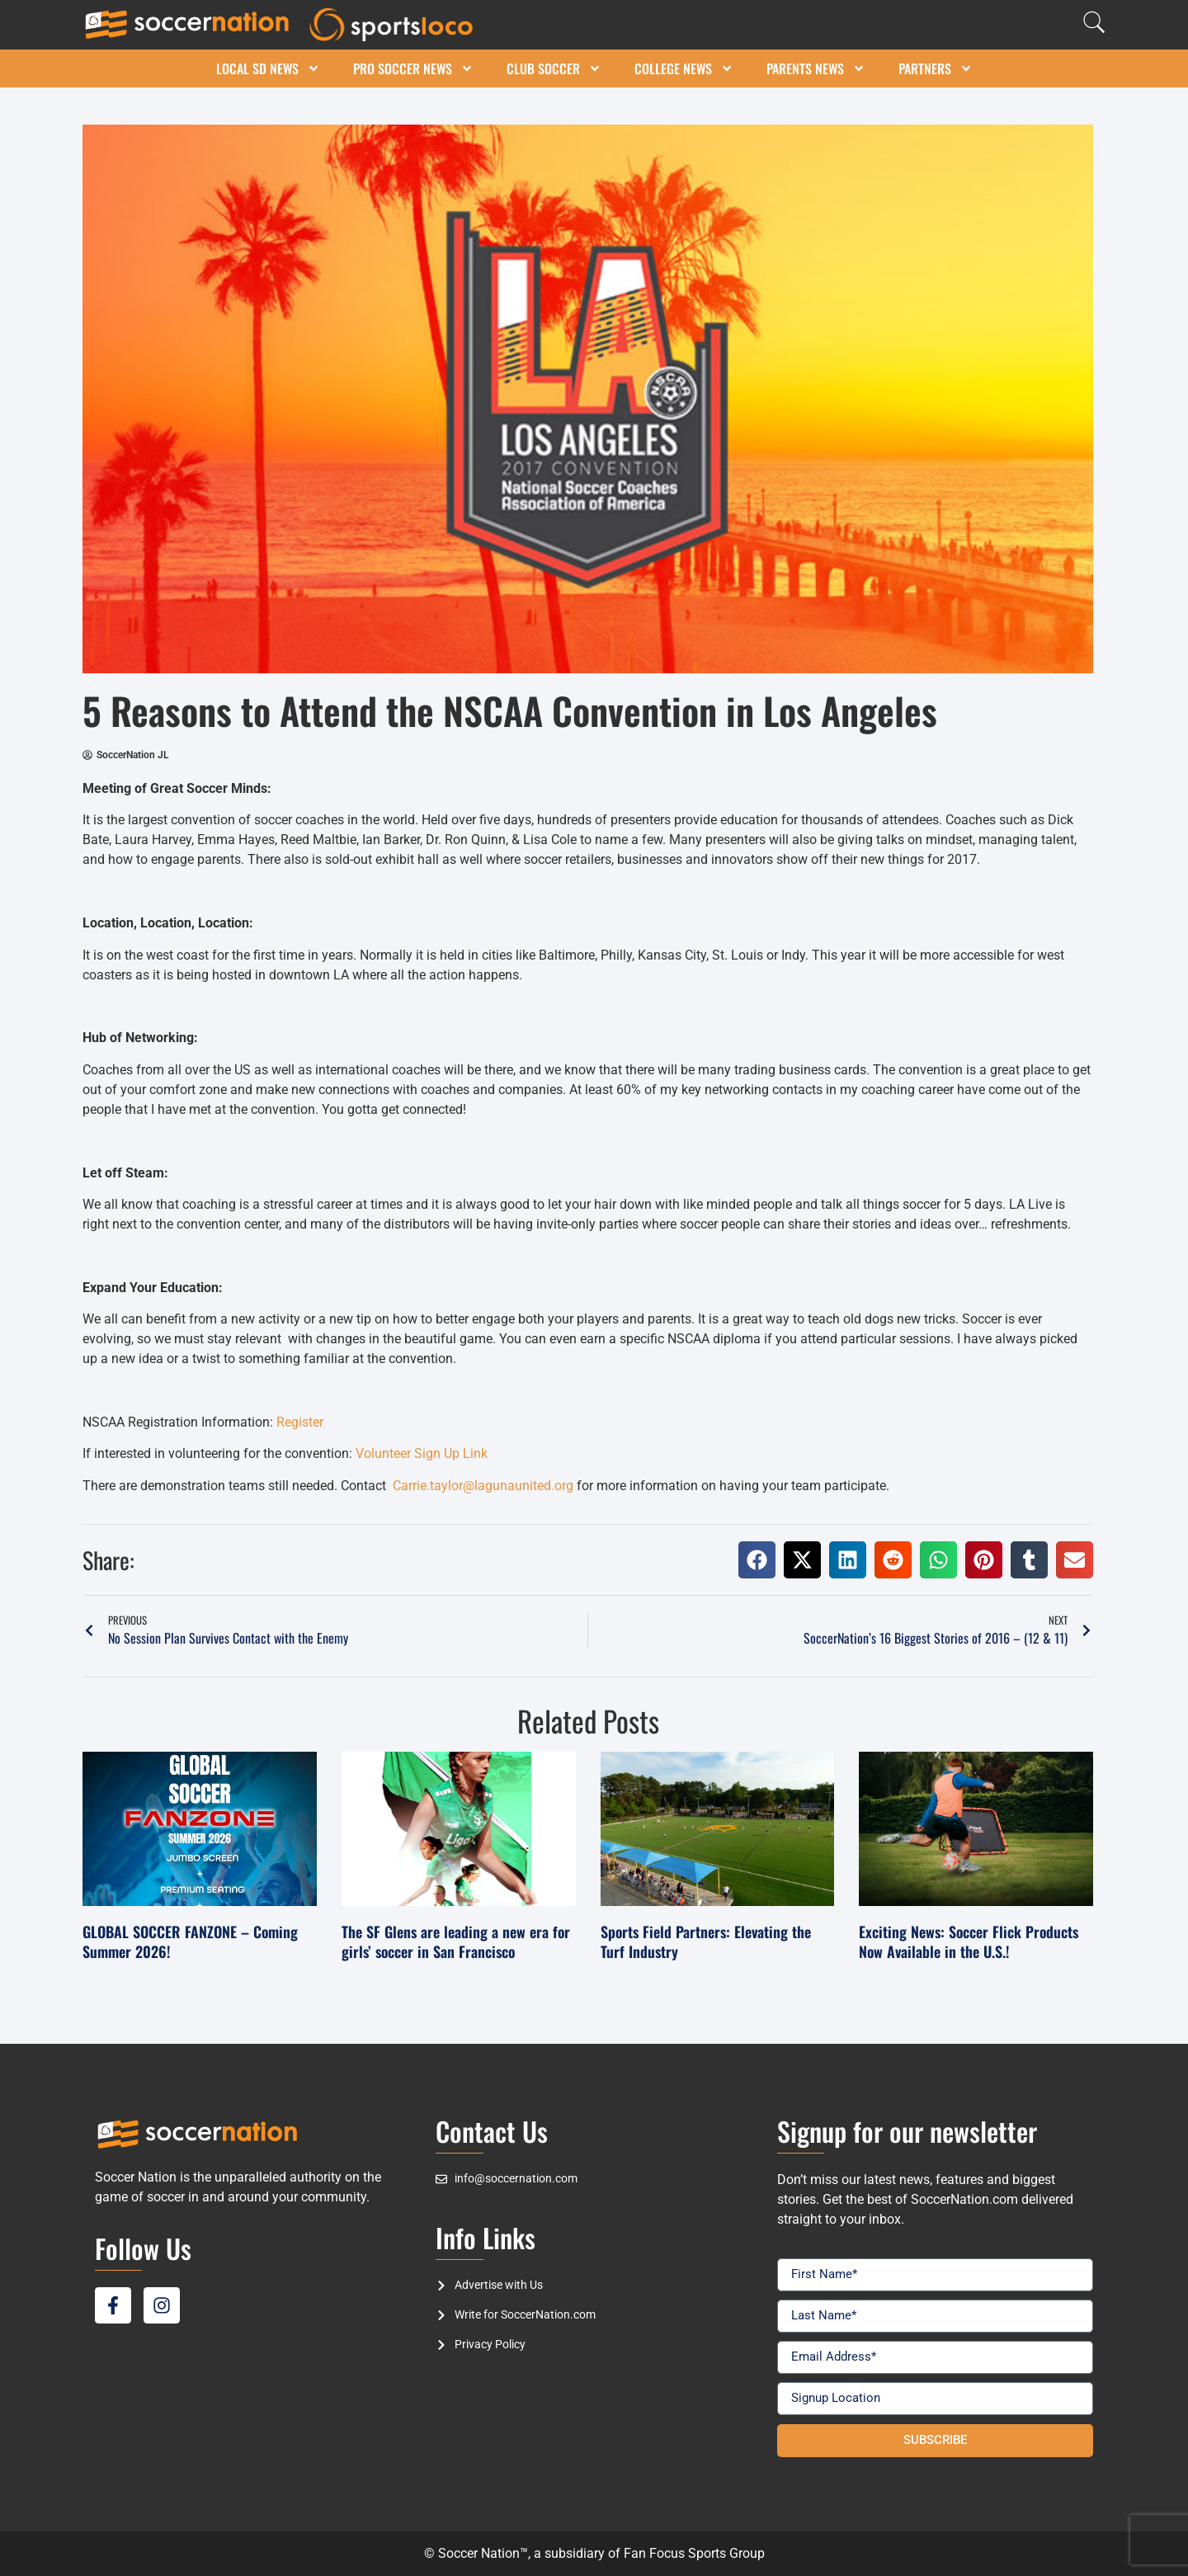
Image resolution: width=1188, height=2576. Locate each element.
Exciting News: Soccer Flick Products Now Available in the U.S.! (968, 1941)
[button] (757, 1559)
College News (683, 68)
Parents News (815, 68)
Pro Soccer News (413, 68)
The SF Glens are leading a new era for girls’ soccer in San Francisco (456, 1941)
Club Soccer (554, 68)
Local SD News (268, 68)
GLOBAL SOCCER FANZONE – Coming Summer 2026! (190, 1941)
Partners (935, 68)
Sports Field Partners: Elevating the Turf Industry (706, 1941)
